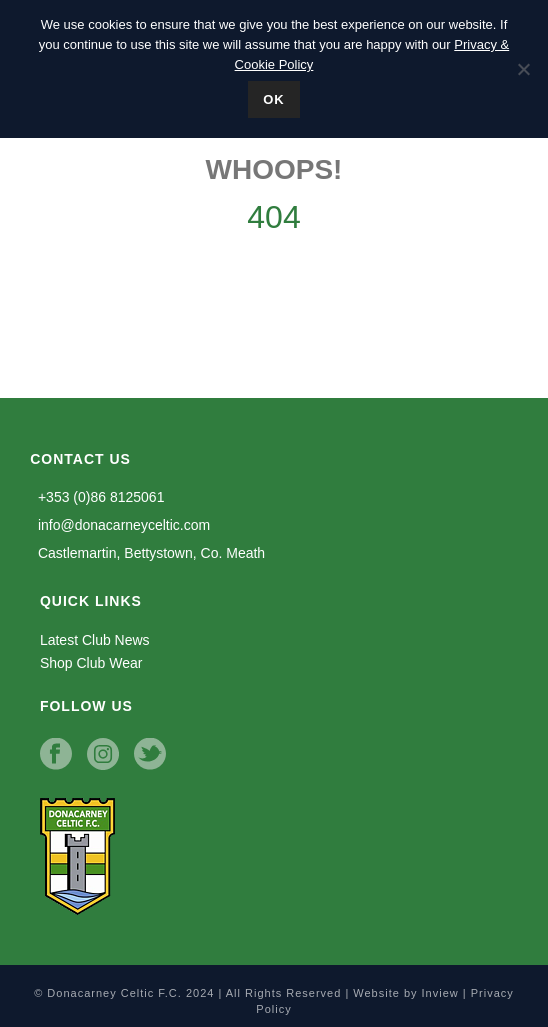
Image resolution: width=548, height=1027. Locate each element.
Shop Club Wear (91, 663)
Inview (440, 993)
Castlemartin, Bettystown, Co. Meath (147, 553)
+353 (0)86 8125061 (97, 497)
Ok (274, 99)
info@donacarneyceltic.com (120, 525)
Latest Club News (95, 640)
